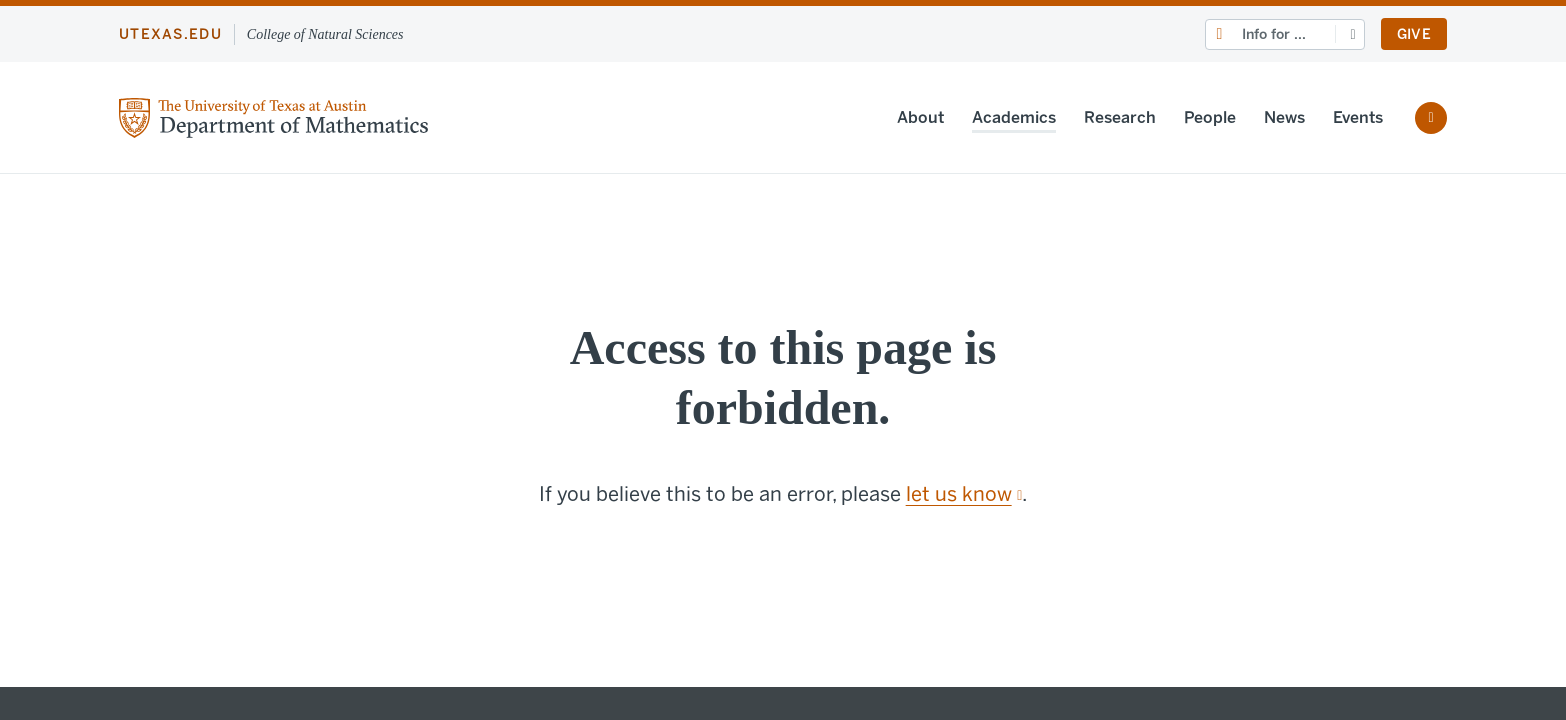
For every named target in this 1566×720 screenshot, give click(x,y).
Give (1414, 34)
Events (1358, 117)
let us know (964, 494)
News (1284, 117)
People (1210, 117)
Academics (1014, 117)
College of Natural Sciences (325, 34)
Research (1120, 117)
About (920, 117)
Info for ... (1274, 34)
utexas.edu (170, 34)
